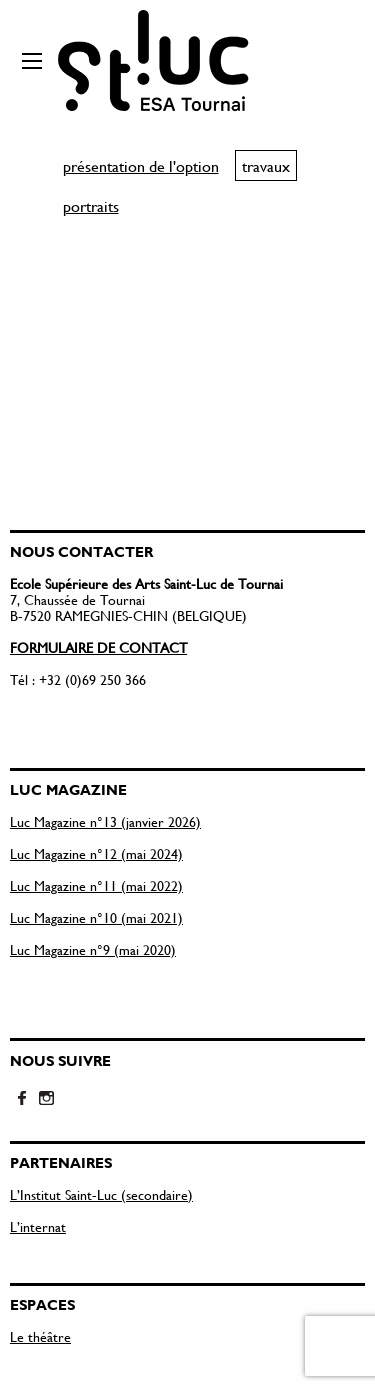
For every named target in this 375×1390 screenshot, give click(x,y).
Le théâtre (40, 1336)
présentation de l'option (141, 165)
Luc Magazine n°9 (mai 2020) (93, 949)
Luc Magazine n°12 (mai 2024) (96, 853)
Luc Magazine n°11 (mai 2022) (96, 885)
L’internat (38, 1226)
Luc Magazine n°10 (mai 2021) (96, 917)
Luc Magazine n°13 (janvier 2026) (105, 821)
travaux (266, 165)
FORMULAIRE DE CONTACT (98, 647)
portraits (91, 205)
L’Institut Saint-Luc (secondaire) (101, 1194)
